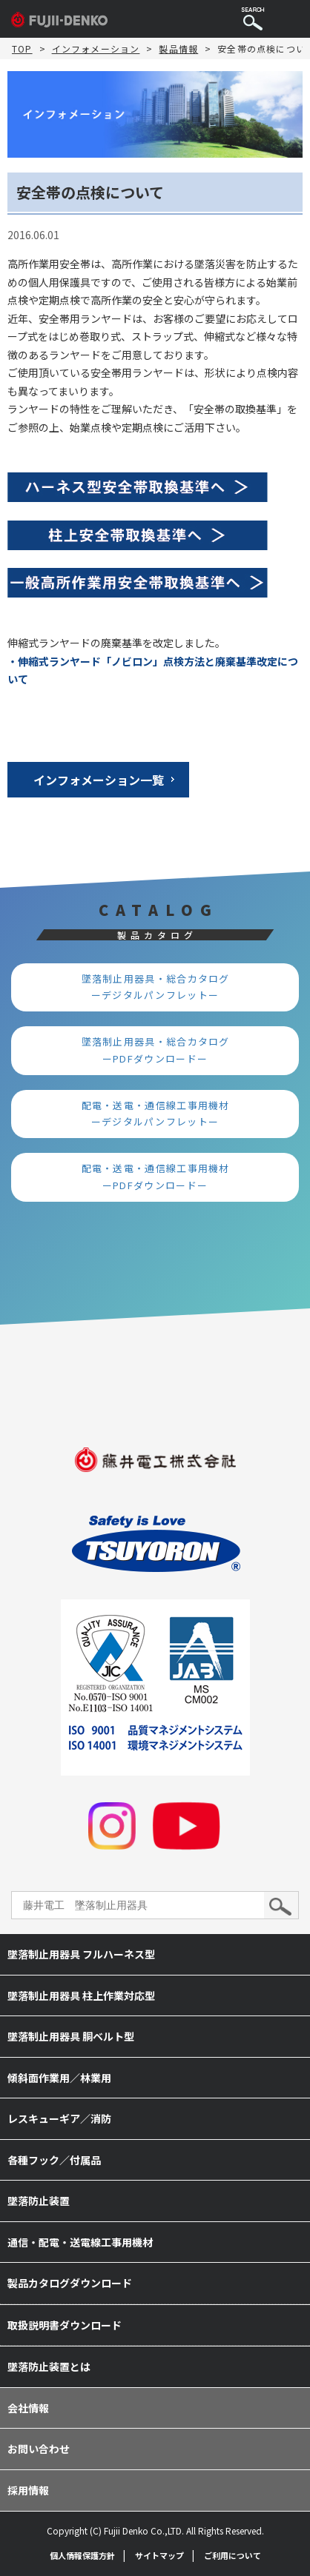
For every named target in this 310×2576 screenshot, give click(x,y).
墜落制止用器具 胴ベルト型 (70, 2036)
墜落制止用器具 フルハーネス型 (81, 1954)
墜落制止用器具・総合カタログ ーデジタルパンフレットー (161, 987)
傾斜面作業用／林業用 (59, 2077)
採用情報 (28, 2490)
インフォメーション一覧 (98, 780)
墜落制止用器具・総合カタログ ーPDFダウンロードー (161, 1049)
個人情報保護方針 (82, 2555)
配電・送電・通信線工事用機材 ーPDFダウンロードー (161, 1176)
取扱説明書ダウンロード (64, 2325)
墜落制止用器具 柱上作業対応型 (81, 1995)
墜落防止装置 (38, 2200)
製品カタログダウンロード (69, 2282)
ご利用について (232, 2555)
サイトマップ (159, 2555)
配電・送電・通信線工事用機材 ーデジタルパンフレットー (161, 1113)
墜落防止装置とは (48, 2366)
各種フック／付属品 (54, 2159)
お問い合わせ (38, 2448)
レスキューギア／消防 (59, 2118)
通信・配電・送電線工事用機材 (80, 2242)
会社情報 (28, 2408)
